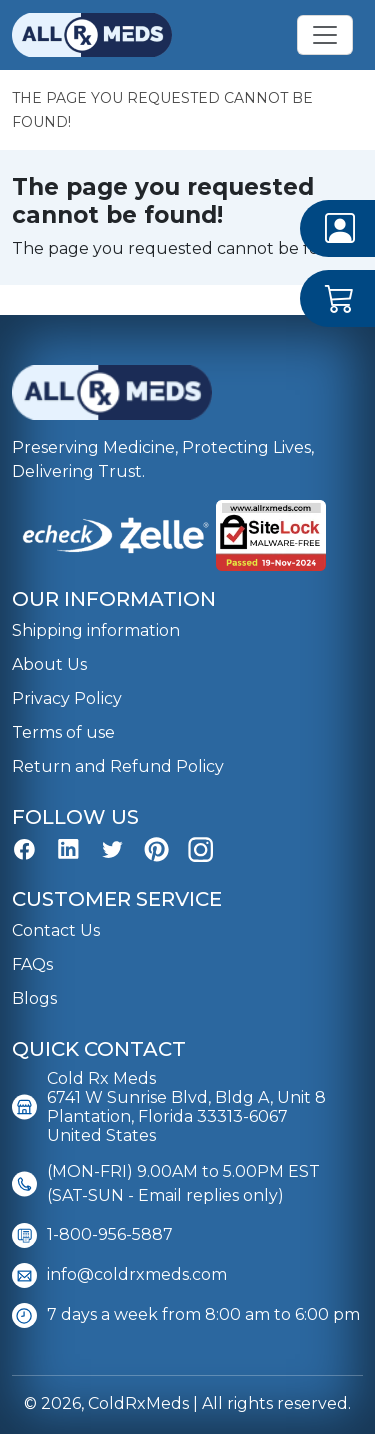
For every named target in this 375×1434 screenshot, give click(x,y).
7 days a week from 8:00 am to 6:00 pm (186, 1315)
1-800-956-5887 (92, 1235)
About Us (49, 664)
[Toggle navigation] (325, 35)
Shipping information (96, 630)
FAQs (32, 964)
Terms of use (63, 732)
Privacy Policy (67, 698)
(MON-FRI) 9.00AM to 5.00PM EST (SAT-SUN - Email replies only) (166, 1184)
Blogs (34, 998)
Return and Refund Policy (118, 766)
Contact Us (56, 930)
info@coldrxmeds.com (119, 1275)
